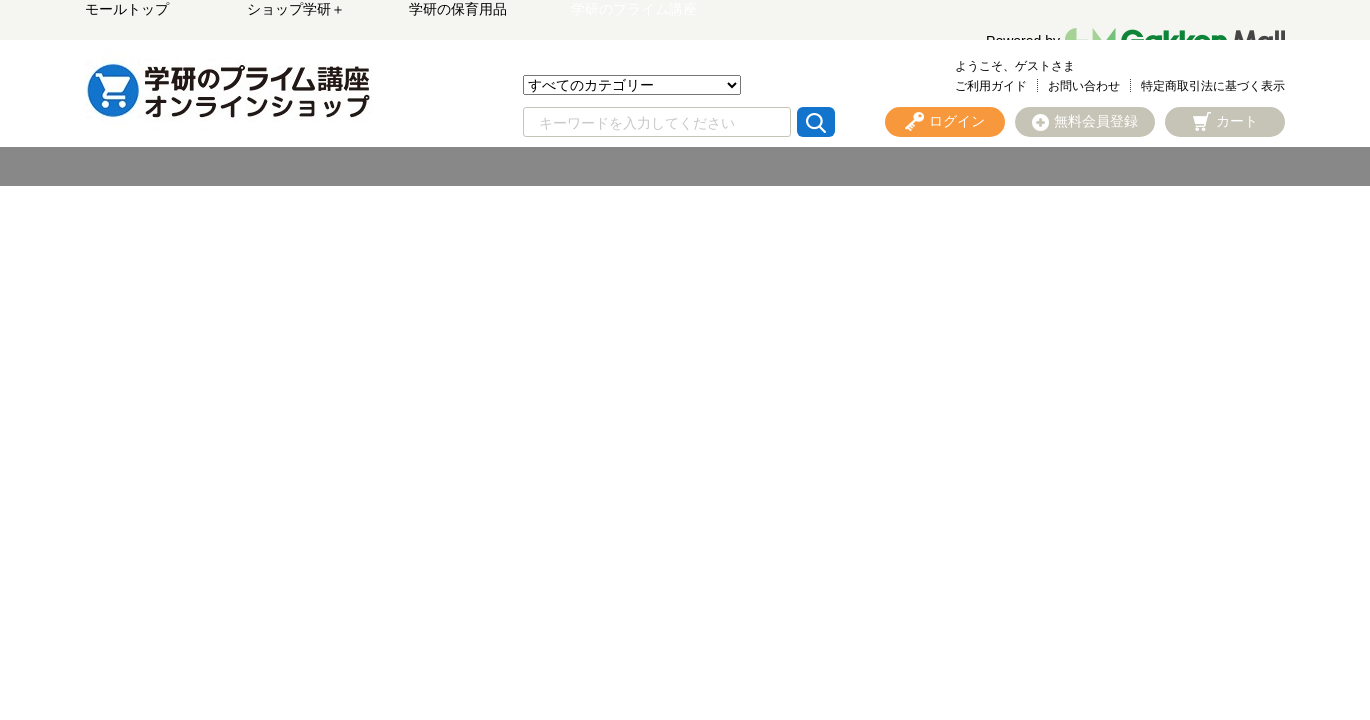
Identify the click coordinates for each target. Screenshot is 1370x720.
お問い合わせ (1084, 86)
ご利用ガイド (991, 86)
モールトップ (127, 9)
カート (1237, 121)
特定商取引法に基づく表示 (1213, 86)
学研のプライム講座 (634, 9)
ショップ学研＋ (296, 9)
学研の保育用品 (458, 9)
